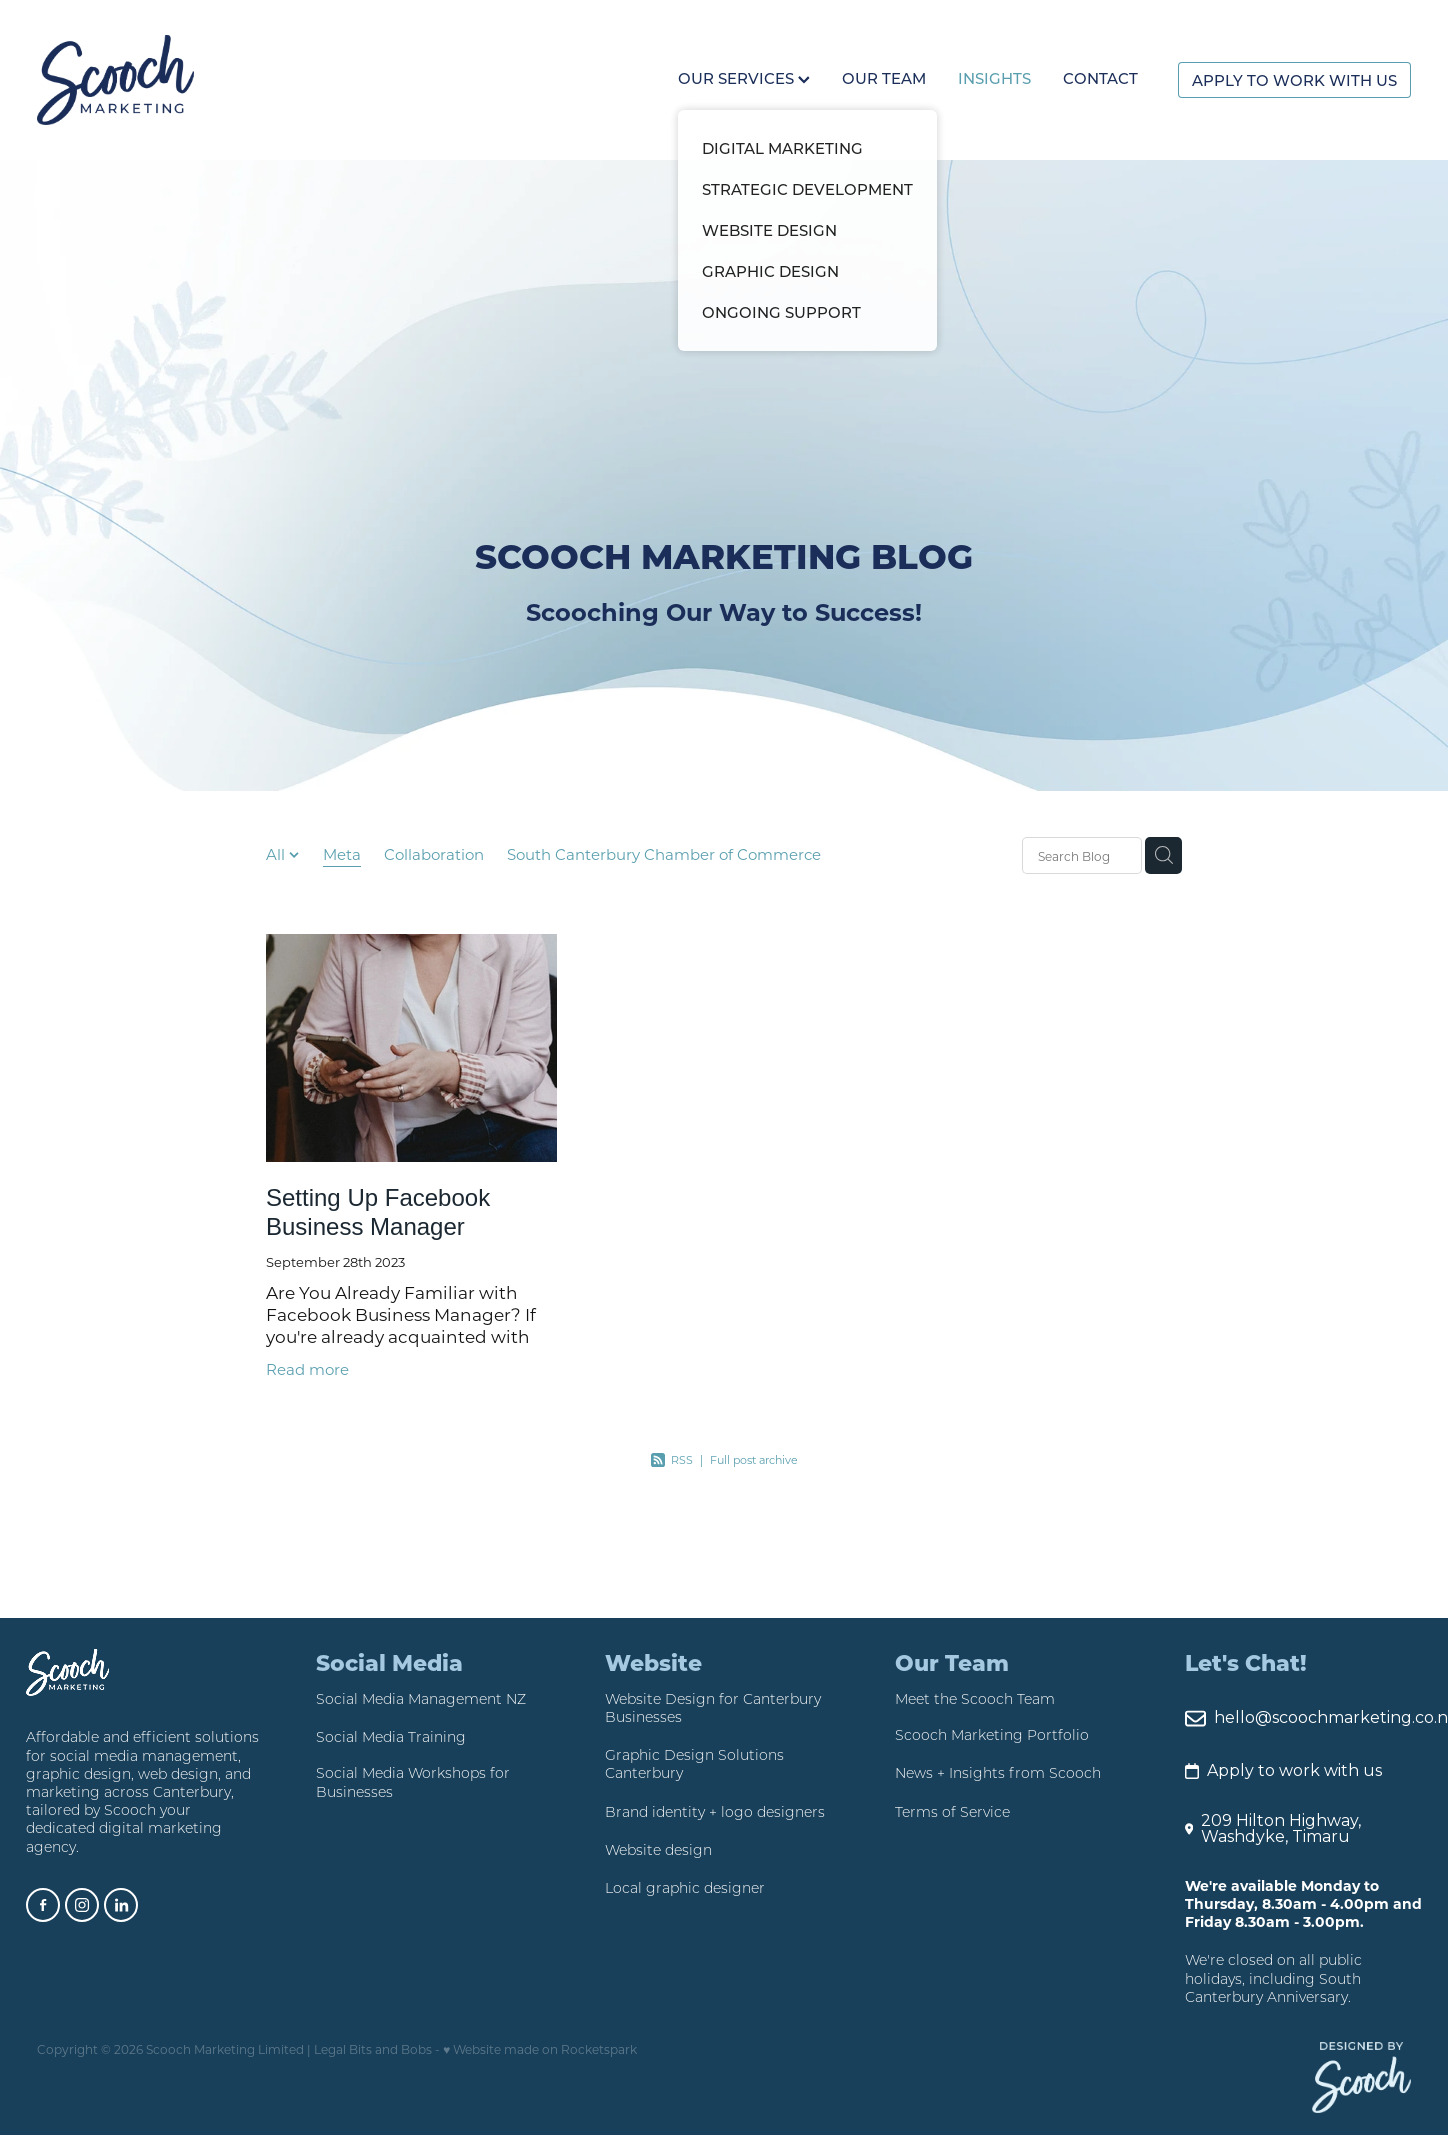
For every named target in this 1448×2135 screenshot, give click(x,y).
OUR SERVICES (744, 78)
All (277, 854)
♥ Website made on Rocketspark (540, 2049)
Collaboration (434, 854)
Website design (658, 1850)
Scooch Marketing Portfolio (992, 1735)
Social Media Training (391, 1737)
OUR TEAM (884, 78)
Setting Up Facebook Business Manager (378, 1212)
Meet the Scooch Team (975, 1699)
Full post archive (754, 1460)
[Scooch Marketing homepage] (174, 80)
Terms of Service (952, 1812)
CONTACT (1100, 78)
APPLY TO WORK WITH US (1294, 80)
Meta (342, 854)
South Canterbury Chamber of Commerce (664, 854)
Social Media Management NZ (421, 1699)
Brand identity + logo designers (715, 1812)
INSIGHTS (994, 78)
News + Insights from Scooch (998, 1773)
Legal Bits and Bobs (373, 2049)
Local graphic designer (685, 1888)
